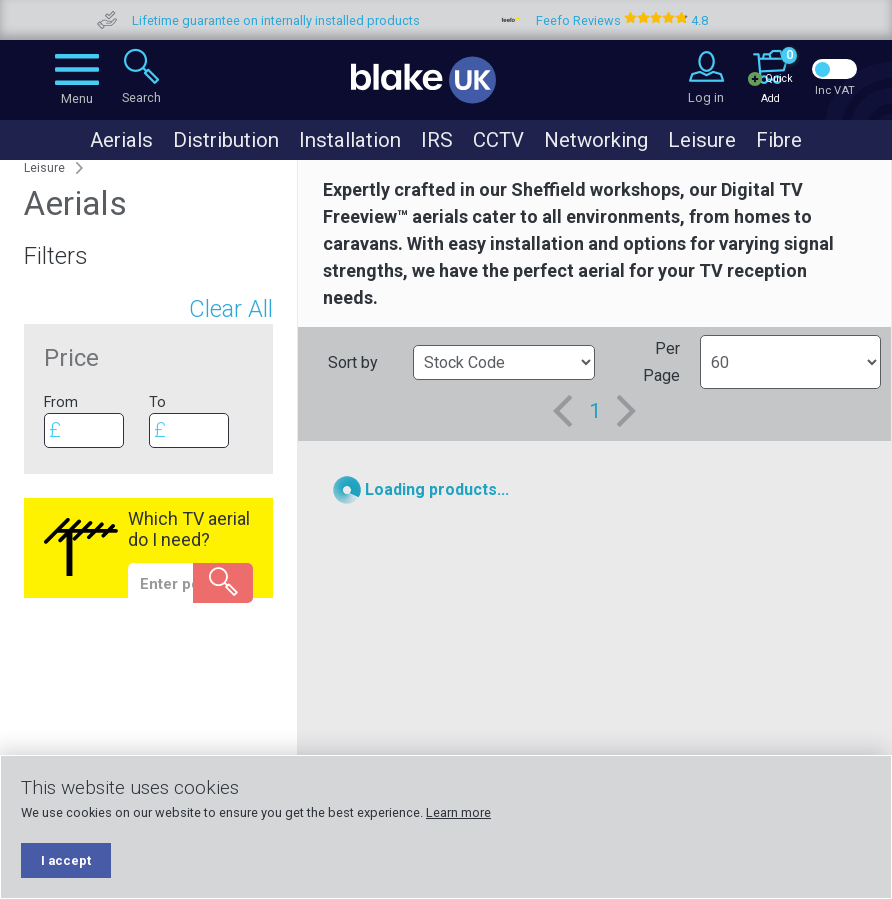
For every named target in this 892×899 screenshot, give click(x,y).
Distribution (226, 140)
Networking (596, 140)
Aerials (121, 140)
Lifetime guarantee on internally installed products (313, 20)
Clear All (231, 309)
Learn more (458, 812)
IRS (437, 140)
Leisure (702, 140)
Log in (706, 97)
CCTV (498, 140)
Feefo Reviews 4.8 (659, 20)
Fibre (779, 140)
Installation (350, 140)
